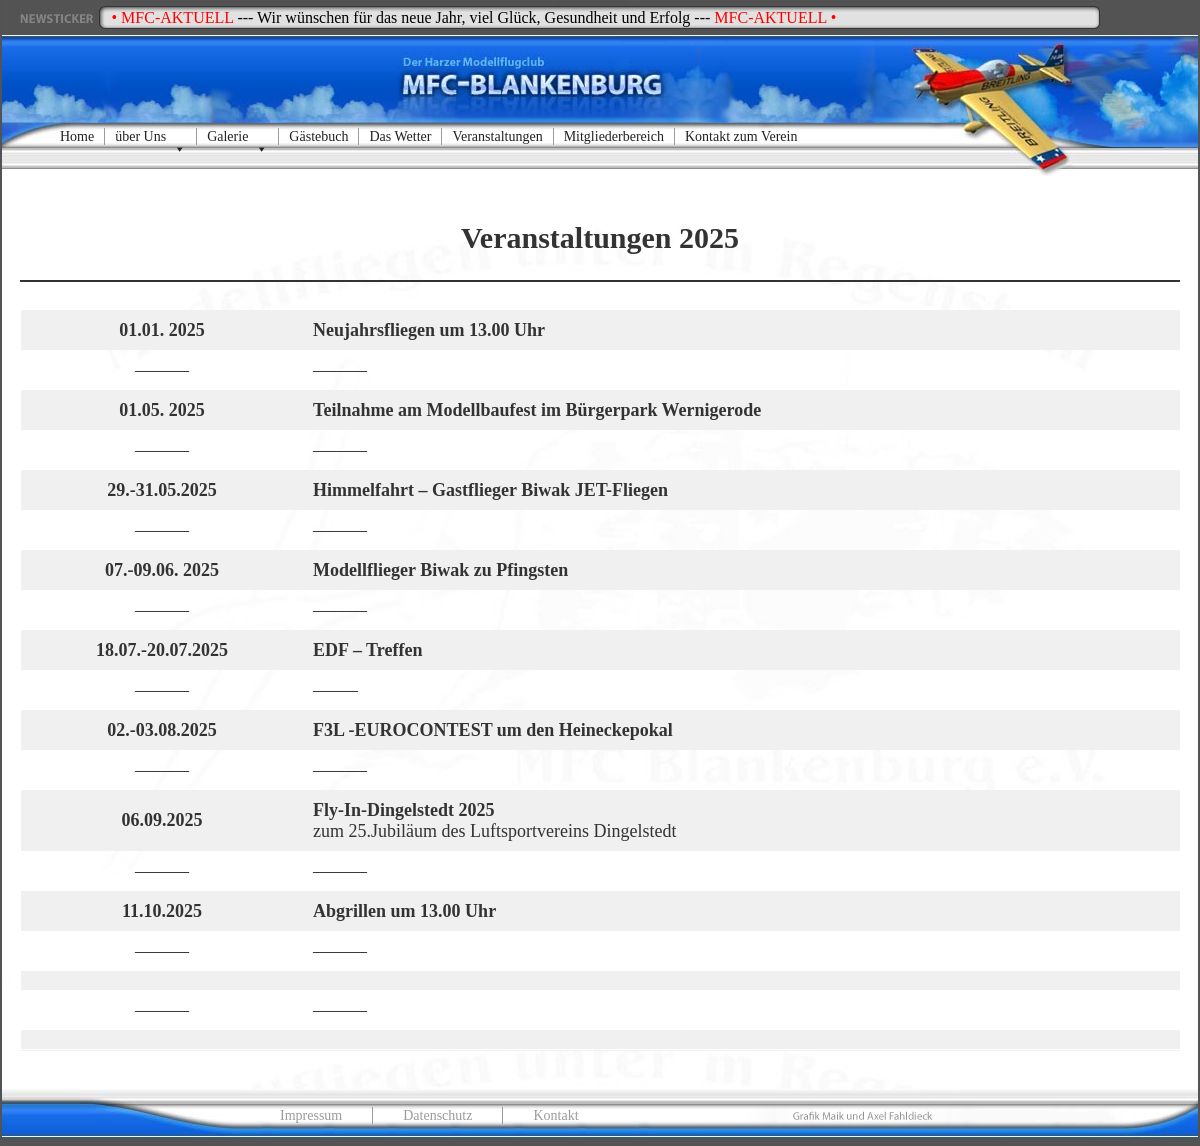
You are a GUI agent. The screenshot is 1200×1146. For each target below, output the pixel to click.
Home (77, 136)
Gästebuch (318, 136)
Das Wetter (400, 136)
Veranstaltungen (497, 136)
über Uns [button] (150, 137)
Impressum (311, 1115)
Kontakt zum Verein (741, 136)
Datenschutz (437, 1115)
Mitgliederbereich (614, 136)
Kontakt (555, 1115)
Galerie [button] (237, 137)
